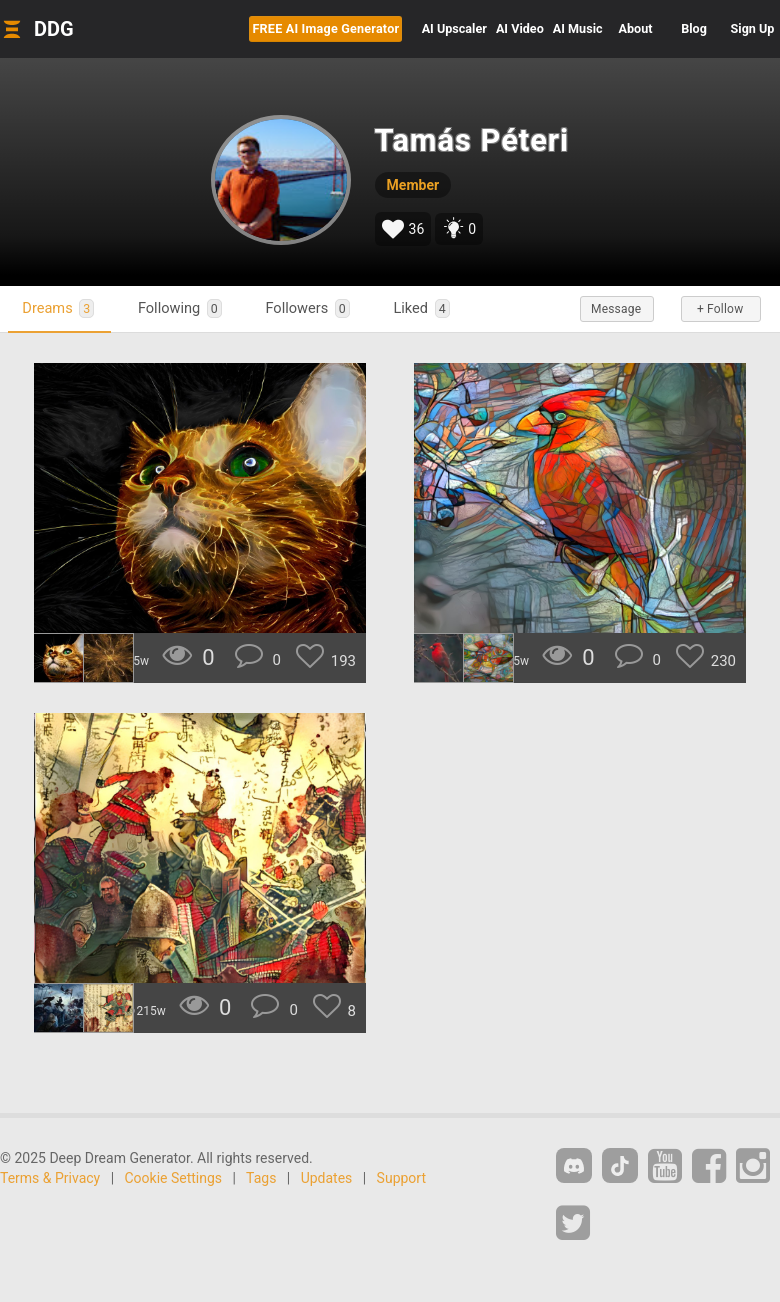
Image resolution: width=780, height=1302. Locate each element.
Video (520, 28)
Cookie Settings (174, 1178)
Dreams (59, 308)
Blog (694, 28)
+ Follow (720, 309)
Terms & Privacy (50, 1178)
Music (578, 28)
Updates (327, 1178)
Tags (261, 1178)
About (636, 28)
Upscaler (454, 28)
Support (401, 1178)
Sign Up (753, 28)
